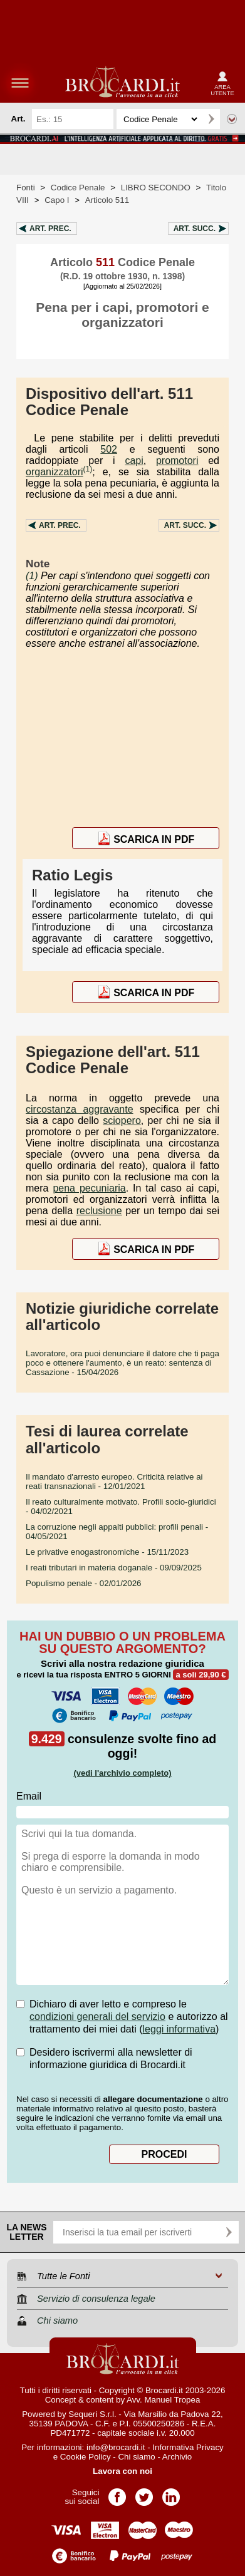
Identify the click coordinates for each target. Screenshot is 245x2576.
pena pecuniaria (89, 1188)
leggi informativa (179, 2029)
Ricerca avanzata (232, 119)
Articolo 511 (107, 200)
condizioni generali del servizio (97, 2016)
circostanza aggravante (79, 1109)
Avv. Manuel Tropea (163, 2399)
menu (20, 83)
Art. (50, 228)
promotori (177, 460)
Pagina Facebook (117, 2493)
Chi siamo (136, 2456)
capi (134, 460)
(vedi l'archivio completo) (122, 1773)
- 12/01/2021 (114, 1481)
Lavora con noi (122, 2471)
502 (108, 449)
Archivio (177, 2456)
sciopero (121, 1120)
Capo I (56, 200)
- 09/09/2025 (114, 1567)
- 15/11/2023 (107, 1552)
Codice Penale (78, 187)
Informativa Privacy (187, 2447)
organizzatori (54, 471)
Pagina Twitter (144, 2493)
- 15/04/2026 (122, 1363)
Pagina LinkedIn (171, 2493)
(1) (88, 469)
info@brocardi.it (115, 2447)
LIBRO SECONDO (155, 187)
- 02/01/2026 (84, 1583)
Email (28, 1796)
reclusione (99, 1210)
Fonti (25, 187)
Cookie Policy (85, 2456)
